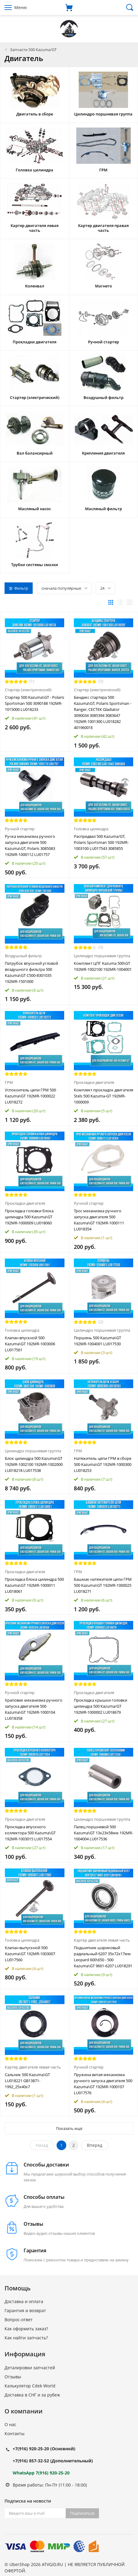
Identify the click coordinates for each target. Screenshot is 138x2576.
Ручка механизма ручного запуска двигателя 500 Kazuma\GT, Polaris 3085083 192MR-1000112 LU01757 (30, 845)
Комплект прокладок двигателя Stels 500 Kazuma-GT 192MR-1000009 (103, 1096)
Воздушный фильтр (23, 955)
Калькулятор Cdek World (30, 2386)
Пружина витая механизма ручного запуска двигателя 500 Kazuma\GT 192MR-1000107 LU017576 (103, 2083)
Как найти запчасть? (26, 2338)
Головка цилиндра (91, 828)
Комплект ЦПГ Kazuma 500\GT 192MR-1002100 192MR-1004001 (103, 966)
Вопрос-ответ (19, 2319)
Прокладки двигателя (94, 1082)
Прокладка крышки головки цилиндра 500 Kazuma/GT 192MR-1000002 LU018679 (100, 1706)
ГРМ (9, 1082)
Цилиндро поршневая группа (102, 955)
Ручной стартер (19, 828)
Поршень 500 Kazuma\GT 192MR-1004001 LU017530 (97, 1340)
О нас (10, 2424)
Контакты (15, 2433)
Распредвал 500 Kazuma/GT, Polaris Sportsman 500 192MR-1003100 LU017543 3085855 (101, 842)
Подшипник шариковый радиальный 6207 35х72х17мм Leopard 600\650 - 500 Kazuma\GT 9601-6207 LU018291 (103, 1956)
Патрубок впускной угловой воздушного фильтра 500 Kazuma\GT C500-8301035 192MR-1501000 (31, 972)
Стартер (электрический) (28, 689)
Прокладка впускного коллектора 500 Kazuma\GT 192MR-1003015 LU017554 (30, 1833)
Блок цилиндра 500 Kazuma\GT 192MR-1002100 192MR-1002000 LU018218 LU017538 (34, 1464)
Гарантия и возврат (25, 2310)
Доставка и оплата (24, 2301)
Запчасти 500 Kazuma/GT (33, 49)
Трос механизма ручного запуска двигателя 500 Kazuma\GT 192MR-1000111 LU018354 (99, 1220)
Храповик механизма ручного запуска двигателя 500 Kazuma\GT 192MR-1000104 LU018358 (33, 1709)
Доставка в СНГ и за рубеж (32, 2395)
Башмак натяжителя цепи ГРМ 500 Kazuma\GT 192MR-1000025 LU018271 (103, 1585)
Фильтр (18, 588)
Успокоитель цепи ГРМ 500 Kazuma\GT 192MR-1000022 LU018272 (30, 1096)
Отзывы (13, 2377)
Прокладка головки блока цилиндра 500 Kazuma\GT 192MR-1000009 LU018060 (29, 1217)
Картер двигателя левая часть (102, 1940)
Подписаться (82, 2513)
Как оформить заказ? (26, 2328)
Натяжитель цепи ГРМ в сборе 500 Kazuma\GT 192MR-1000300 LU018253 (102, 1464)
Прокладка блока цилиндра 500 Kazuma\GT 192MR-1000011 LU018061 (34, 1585)
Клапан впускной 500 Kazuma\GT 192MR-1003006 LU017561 (30, 1344)
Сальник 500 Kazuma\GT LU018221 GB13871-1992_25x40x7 (27, 2080)
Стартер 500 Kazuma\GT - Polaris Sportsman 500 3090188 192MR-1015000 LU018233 (34, 703)
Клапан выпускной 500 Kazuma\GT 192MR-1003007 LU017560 (30, 1953)
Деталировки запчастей (30, 2367)
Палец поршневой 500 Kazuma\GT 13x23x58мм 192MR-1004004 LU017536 (103, 1833)
